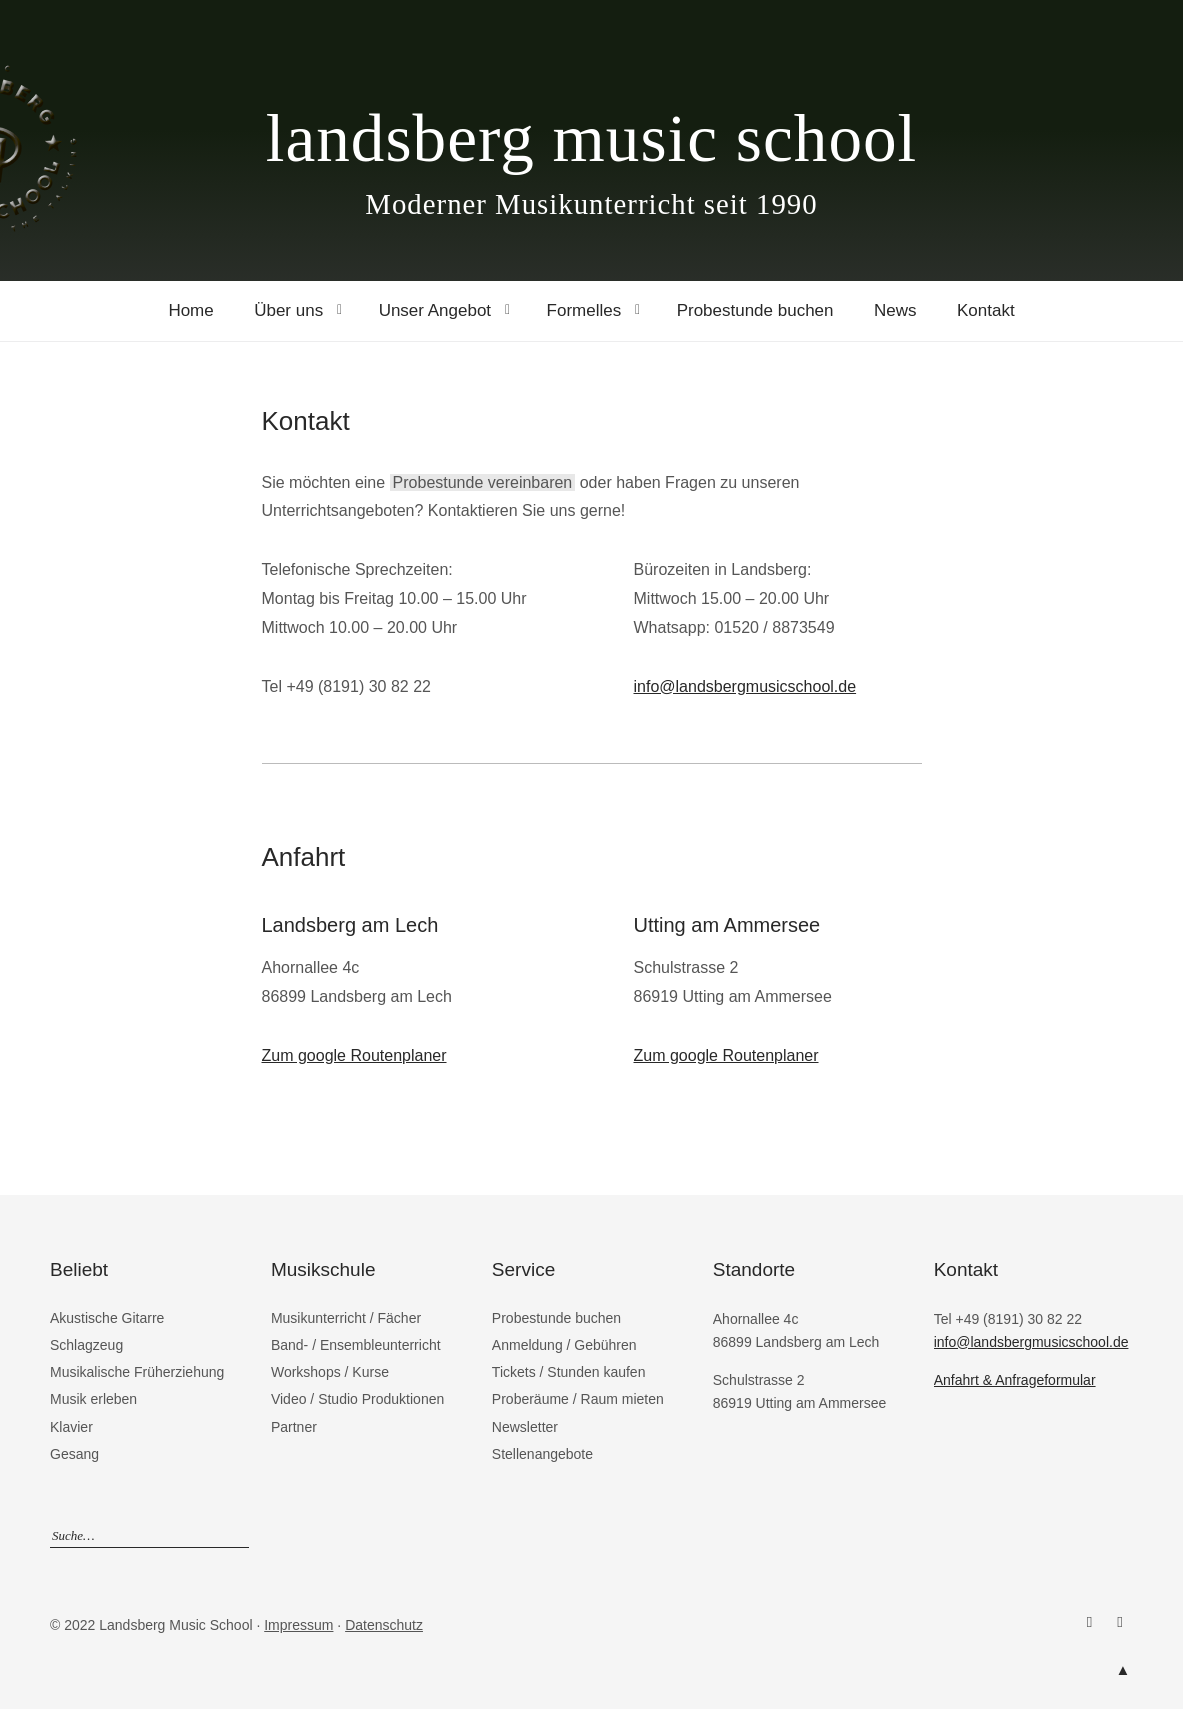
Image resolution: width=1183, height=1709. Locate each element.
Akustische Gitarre (107, 1318)
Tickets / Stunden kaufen (569, 1372)
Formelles (584, 310)
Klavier (71, 1427)
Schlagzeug (86, 1345)
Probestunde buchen (755, 310)
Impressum (298, 1625)
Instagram (1120, 1623)
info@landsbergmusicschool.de (745, 686)
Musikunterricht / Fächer (346, 1318)
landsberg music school (592, 138)
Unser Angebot (435, 310)
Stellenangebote (542, 1454)
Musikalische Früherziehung (137, 1372)
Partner (294, 1427)
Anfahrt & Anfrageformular (1015, 1380)
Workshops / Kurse (330, 1372)
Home (190, 310)
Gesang (74, 1454)
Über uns (288, 310)
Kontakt (986, 310)
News (895, 310)
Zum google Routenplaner (354, 1055)
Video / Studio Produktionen (357, 1399)
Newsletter (525, 1427)
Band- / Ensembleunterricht (356, 1345)
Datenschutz (384, 1625)
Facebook (1090, 1623)
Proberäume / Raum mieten (578, 1399)
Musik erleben (93, 1399)
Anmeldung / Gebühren (564, 1345)
